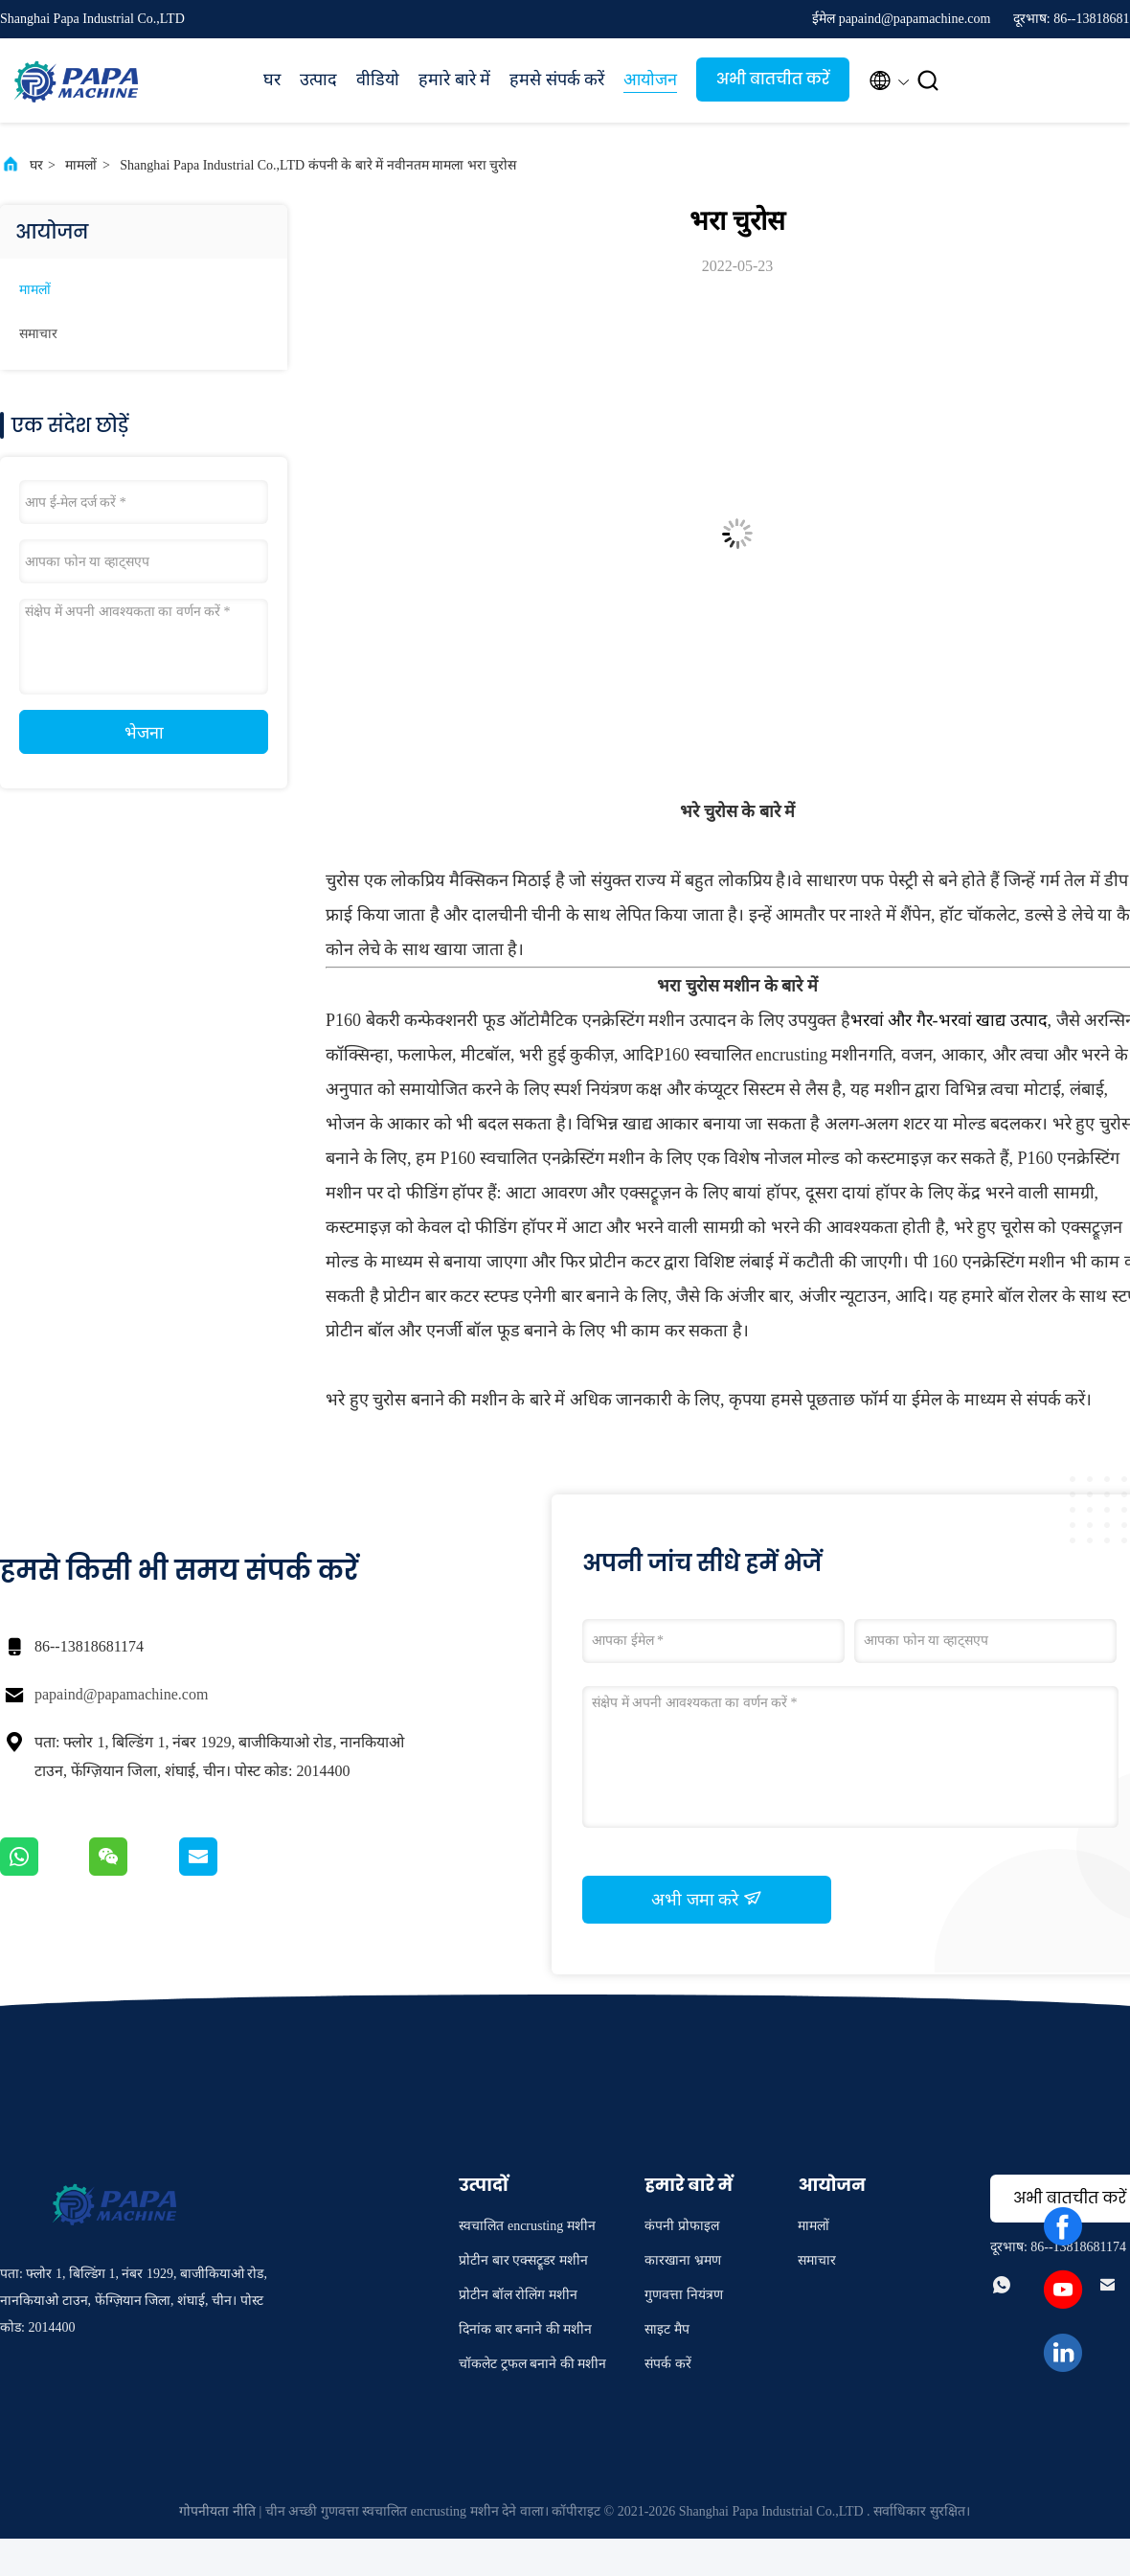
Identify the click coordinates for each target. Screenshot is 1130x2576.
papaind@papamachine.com (121, 1694)
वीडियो (377, 79)
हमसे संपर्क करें (556, 79)
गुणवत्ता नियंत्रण (683, 2295)
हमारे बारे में (454, 79)
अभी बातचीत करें (773, 79)
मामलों (81, 165)
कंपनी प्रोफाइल (681, 2226)
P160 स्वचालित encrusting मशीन (761, 1054)
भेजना (144, 732)
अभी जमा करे (706, 1898)
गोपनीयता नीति (217, 2511)
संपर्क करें (667, 2364)
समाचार (38, 334)
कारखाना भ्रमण (682, 2260)
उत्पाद (318, 79)
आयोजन (650, 79)
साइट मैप (666, 2329)
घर (272, 79)
